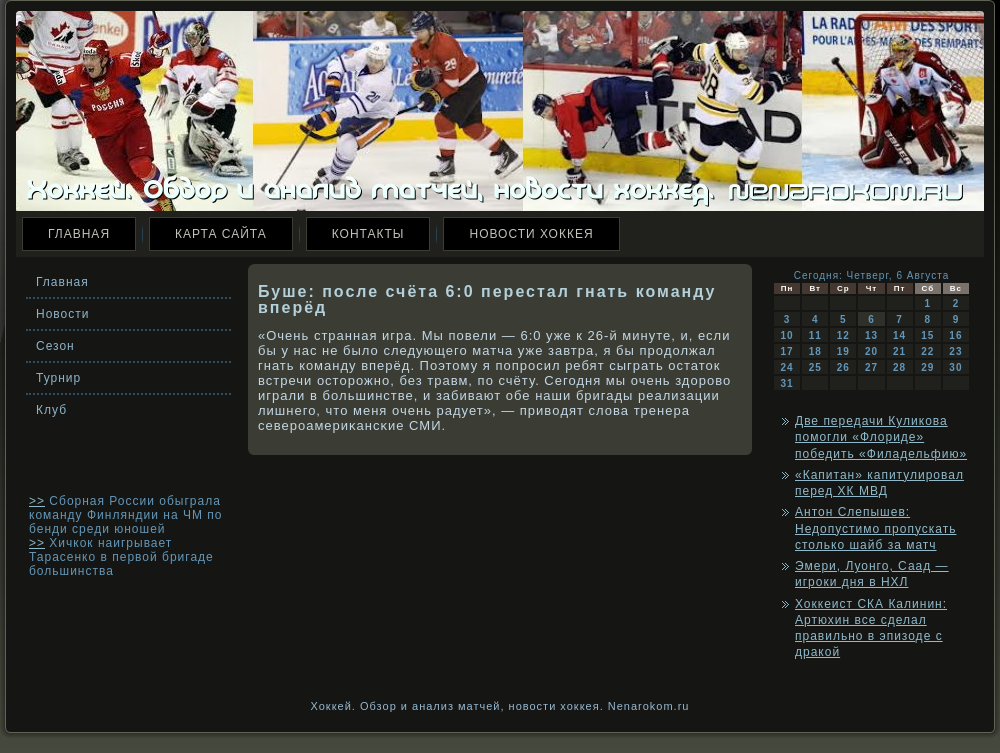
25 (815, 367)
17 (787, 351)
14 (899, 335)
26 (843, 367)
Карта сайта (221, 234)
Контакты (368, 234)
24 (787, 367)
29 (927, 367)
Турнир (58, 378)
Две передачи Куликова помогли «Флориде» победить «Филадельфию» (881, 437)
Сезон (55, 346)
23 (955, 351)
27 (871, 367)
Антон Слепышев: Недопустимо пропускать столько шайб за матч (875, 528)
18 (815, 351)
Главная (79, 234)
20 (871, 351)
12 (843, 335)
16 (955, 335)
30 (955, 367)
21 (899, 351)
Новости (62, 314)
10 (787, 335)
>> (37, 501)
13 (871, 335)
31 (787, 383)
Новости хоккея (531, 234)
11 (815, 335)
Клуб (51, 410)
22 (927, 351)
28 (899, 367)
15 (927, 335)
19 (843, 351)
